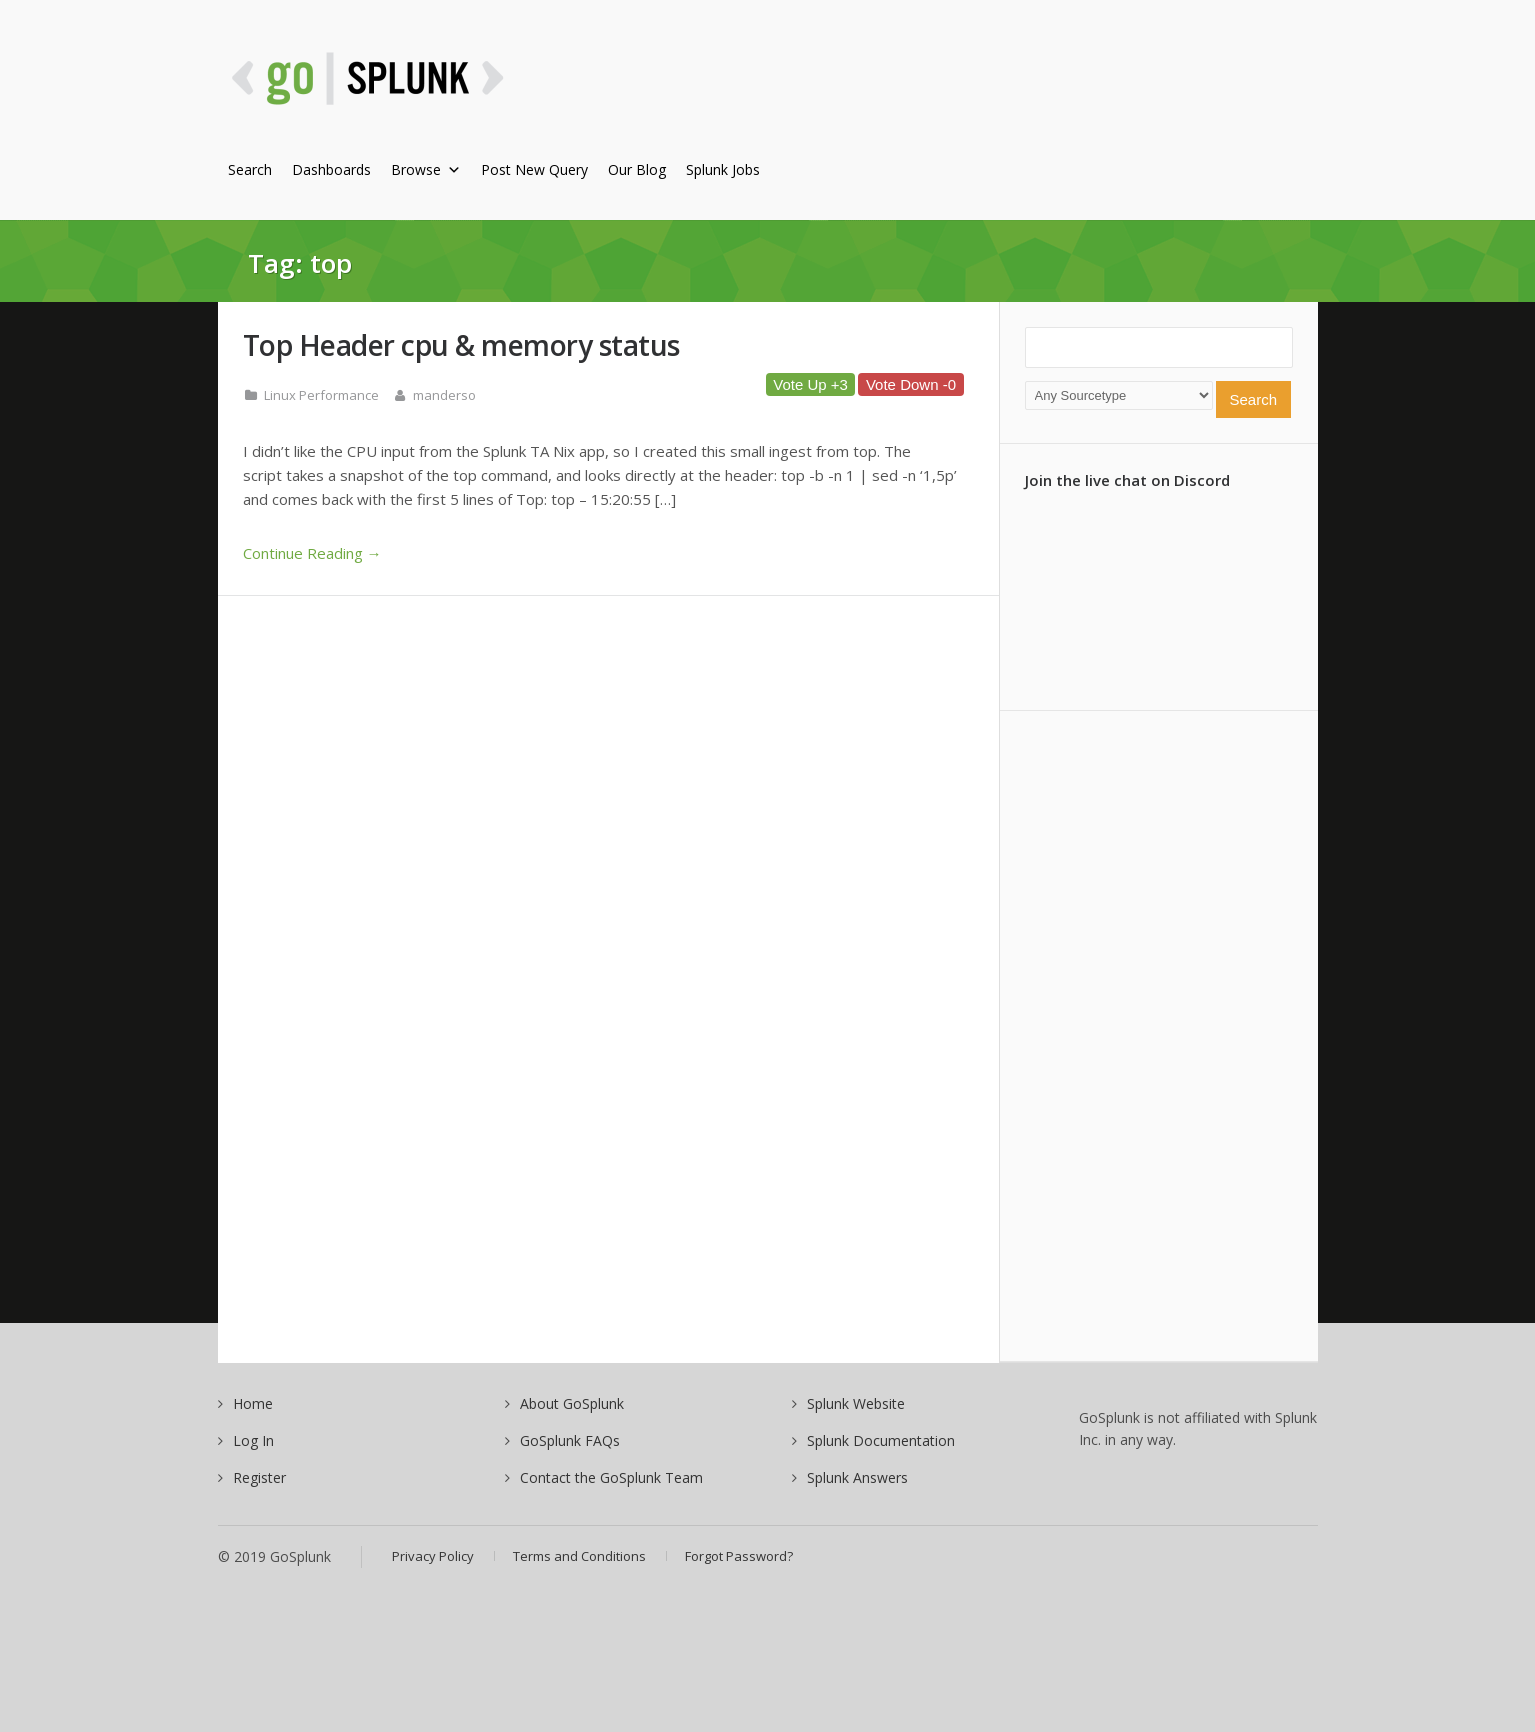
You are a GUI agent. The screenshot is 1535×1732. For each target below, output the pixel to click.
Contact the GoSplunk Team (611, 1477)
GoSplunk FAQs (570, 1440)
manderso (444, 395)
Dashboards (331, 169)
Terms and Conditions (579, 1556)
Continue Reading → (312, 553)
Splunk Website (856, 1403)
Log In (253, 1440)
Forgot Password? (739, 1556)
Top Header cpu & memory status (461, 345)
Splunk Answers (857, 1477)
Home (253, 1403)
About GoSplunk (572, 1403)
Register (259, 1477)
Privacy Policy (433, 1556)
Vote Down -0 (911, 384)
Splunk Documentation (881, 1440)
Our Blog (637, 169)
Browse (426, 169)
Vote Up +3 (810, 384)
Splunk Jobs (723, 169)
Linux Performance (321, 395)
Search (250, 169)
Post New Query (534, 169)
